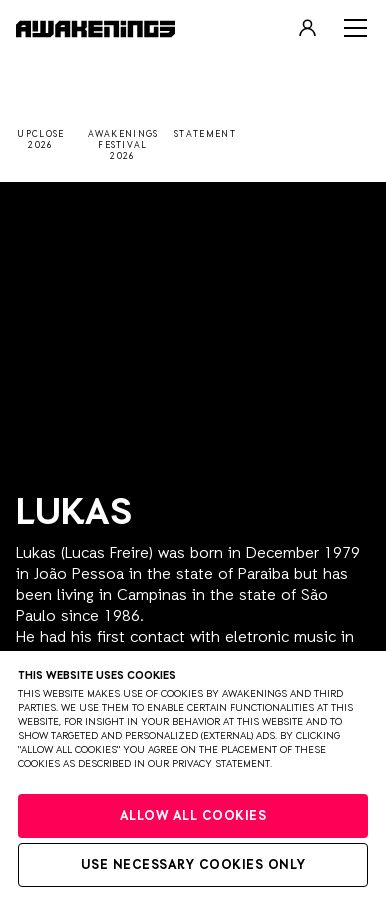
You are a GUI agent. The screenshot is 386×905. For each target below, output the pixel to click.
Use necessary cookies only (193, 865)
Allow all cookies (193, 816)
